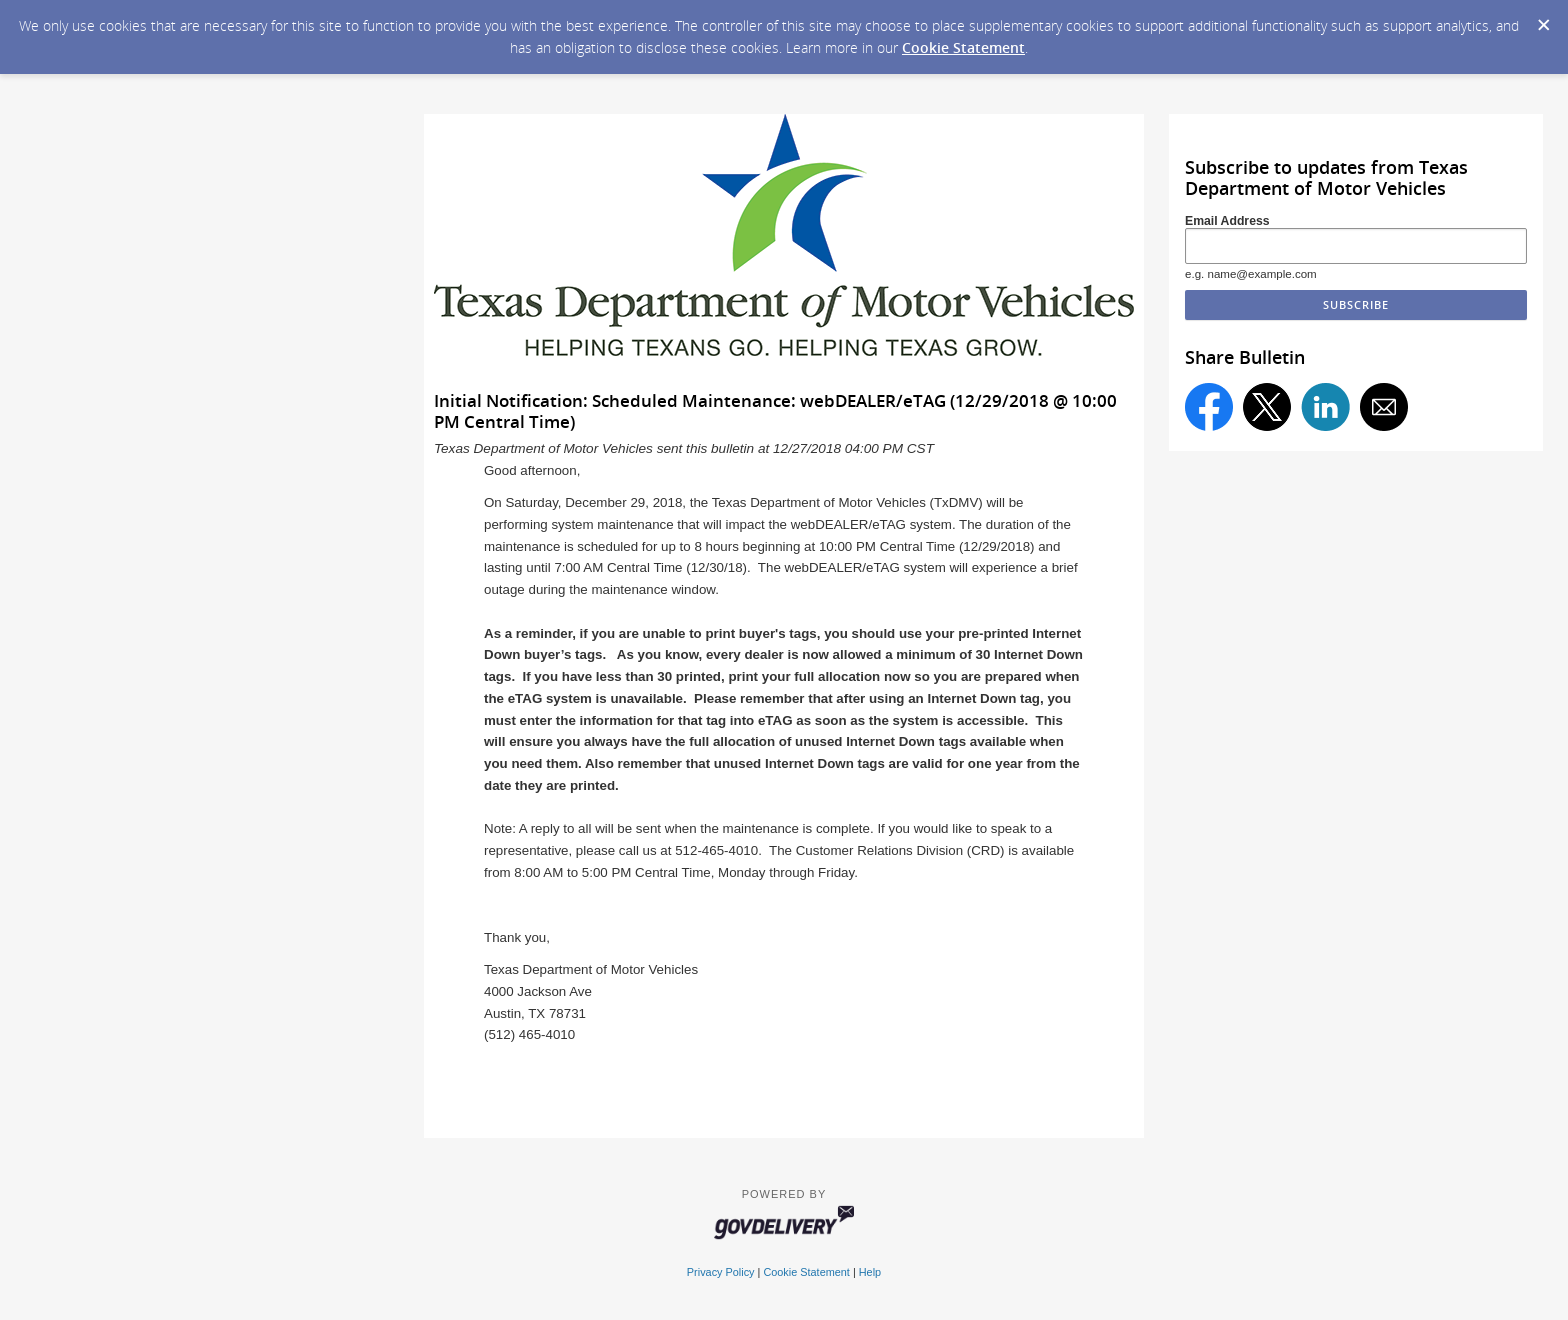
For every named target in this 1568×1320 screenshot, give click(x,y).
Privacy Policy (721, 1272)
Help (870, 1272)
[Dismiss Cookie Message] (1543, 19)
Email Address (1227, 221)
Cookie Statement (963, 47)
